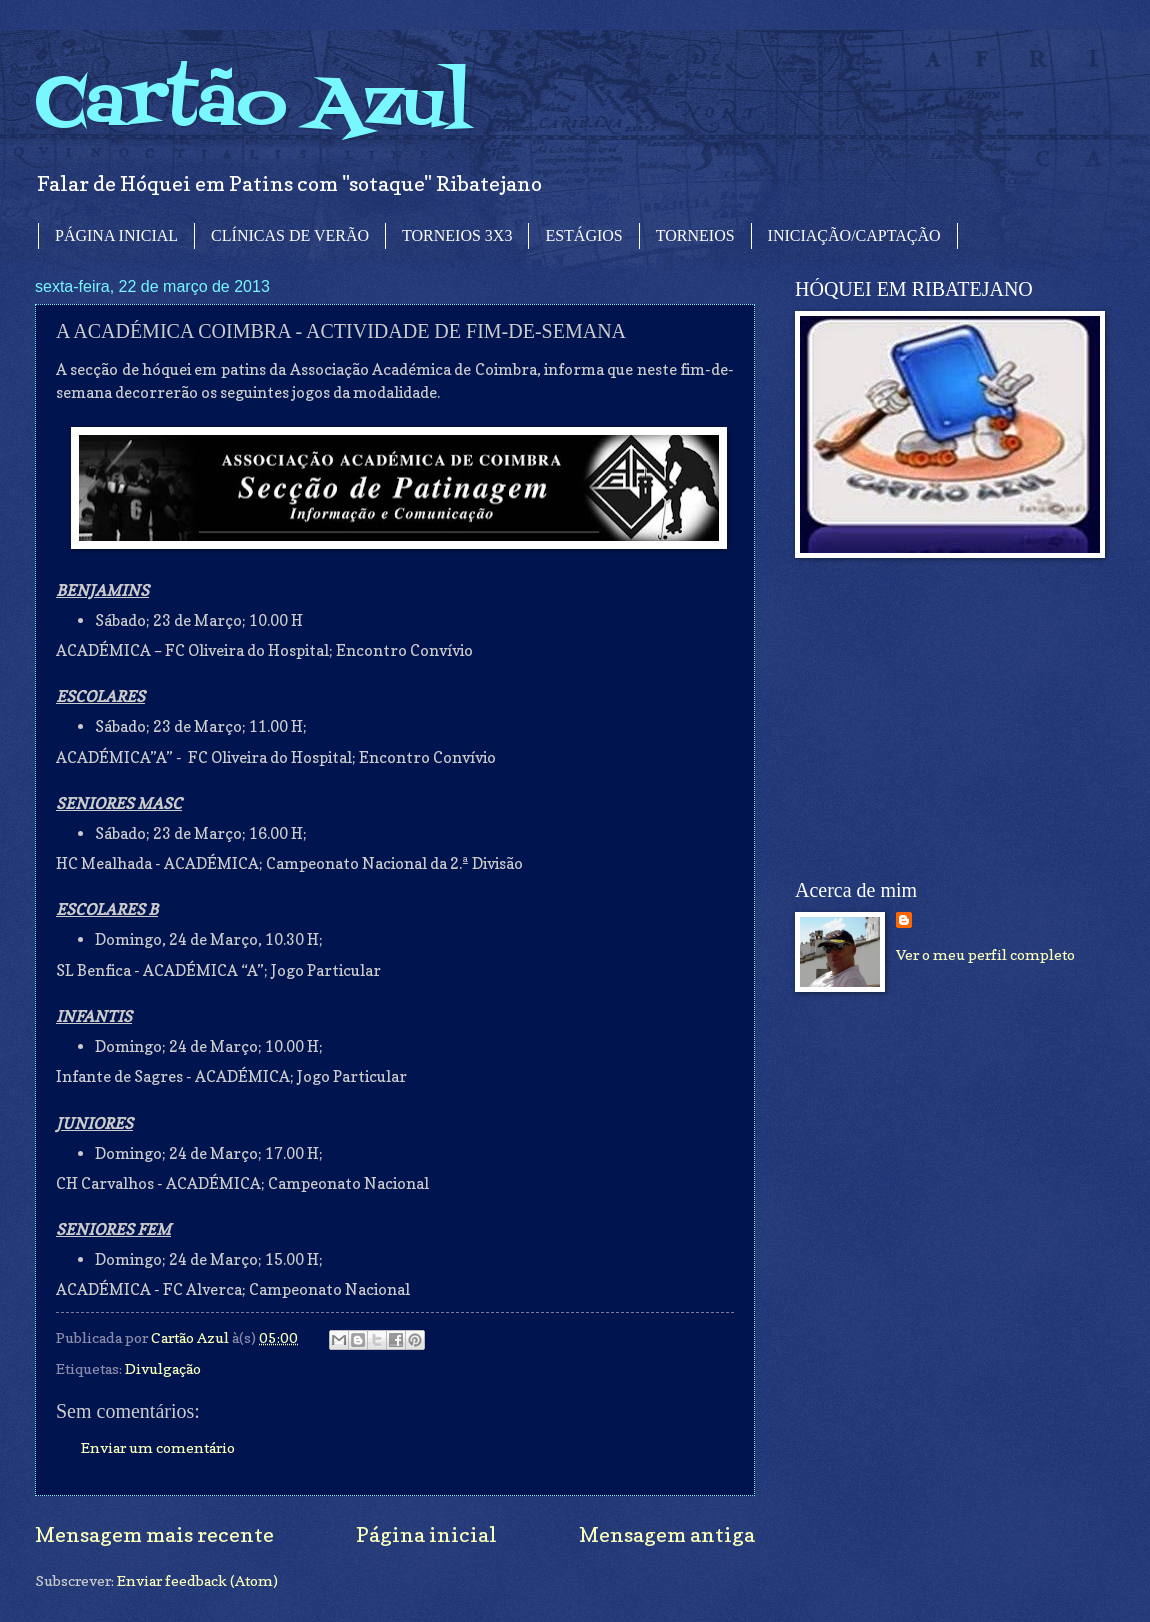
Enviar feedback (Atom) (197, 1580)
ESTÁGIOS (583, 235)
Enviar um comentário (158, 1447)
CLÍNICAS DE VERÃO (290, 235)
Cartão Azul (253, 105)
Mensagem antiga (667, 1534)
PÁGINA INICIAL (116, 235)
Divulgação (163, 1368)
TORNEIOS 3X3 (457, 235)
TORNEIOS (695, 235)
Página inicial (426, 1534)
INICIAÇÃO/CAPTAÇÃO (854, 235)
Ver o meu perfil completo (985, 954)
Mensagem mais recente (154, 1534)
